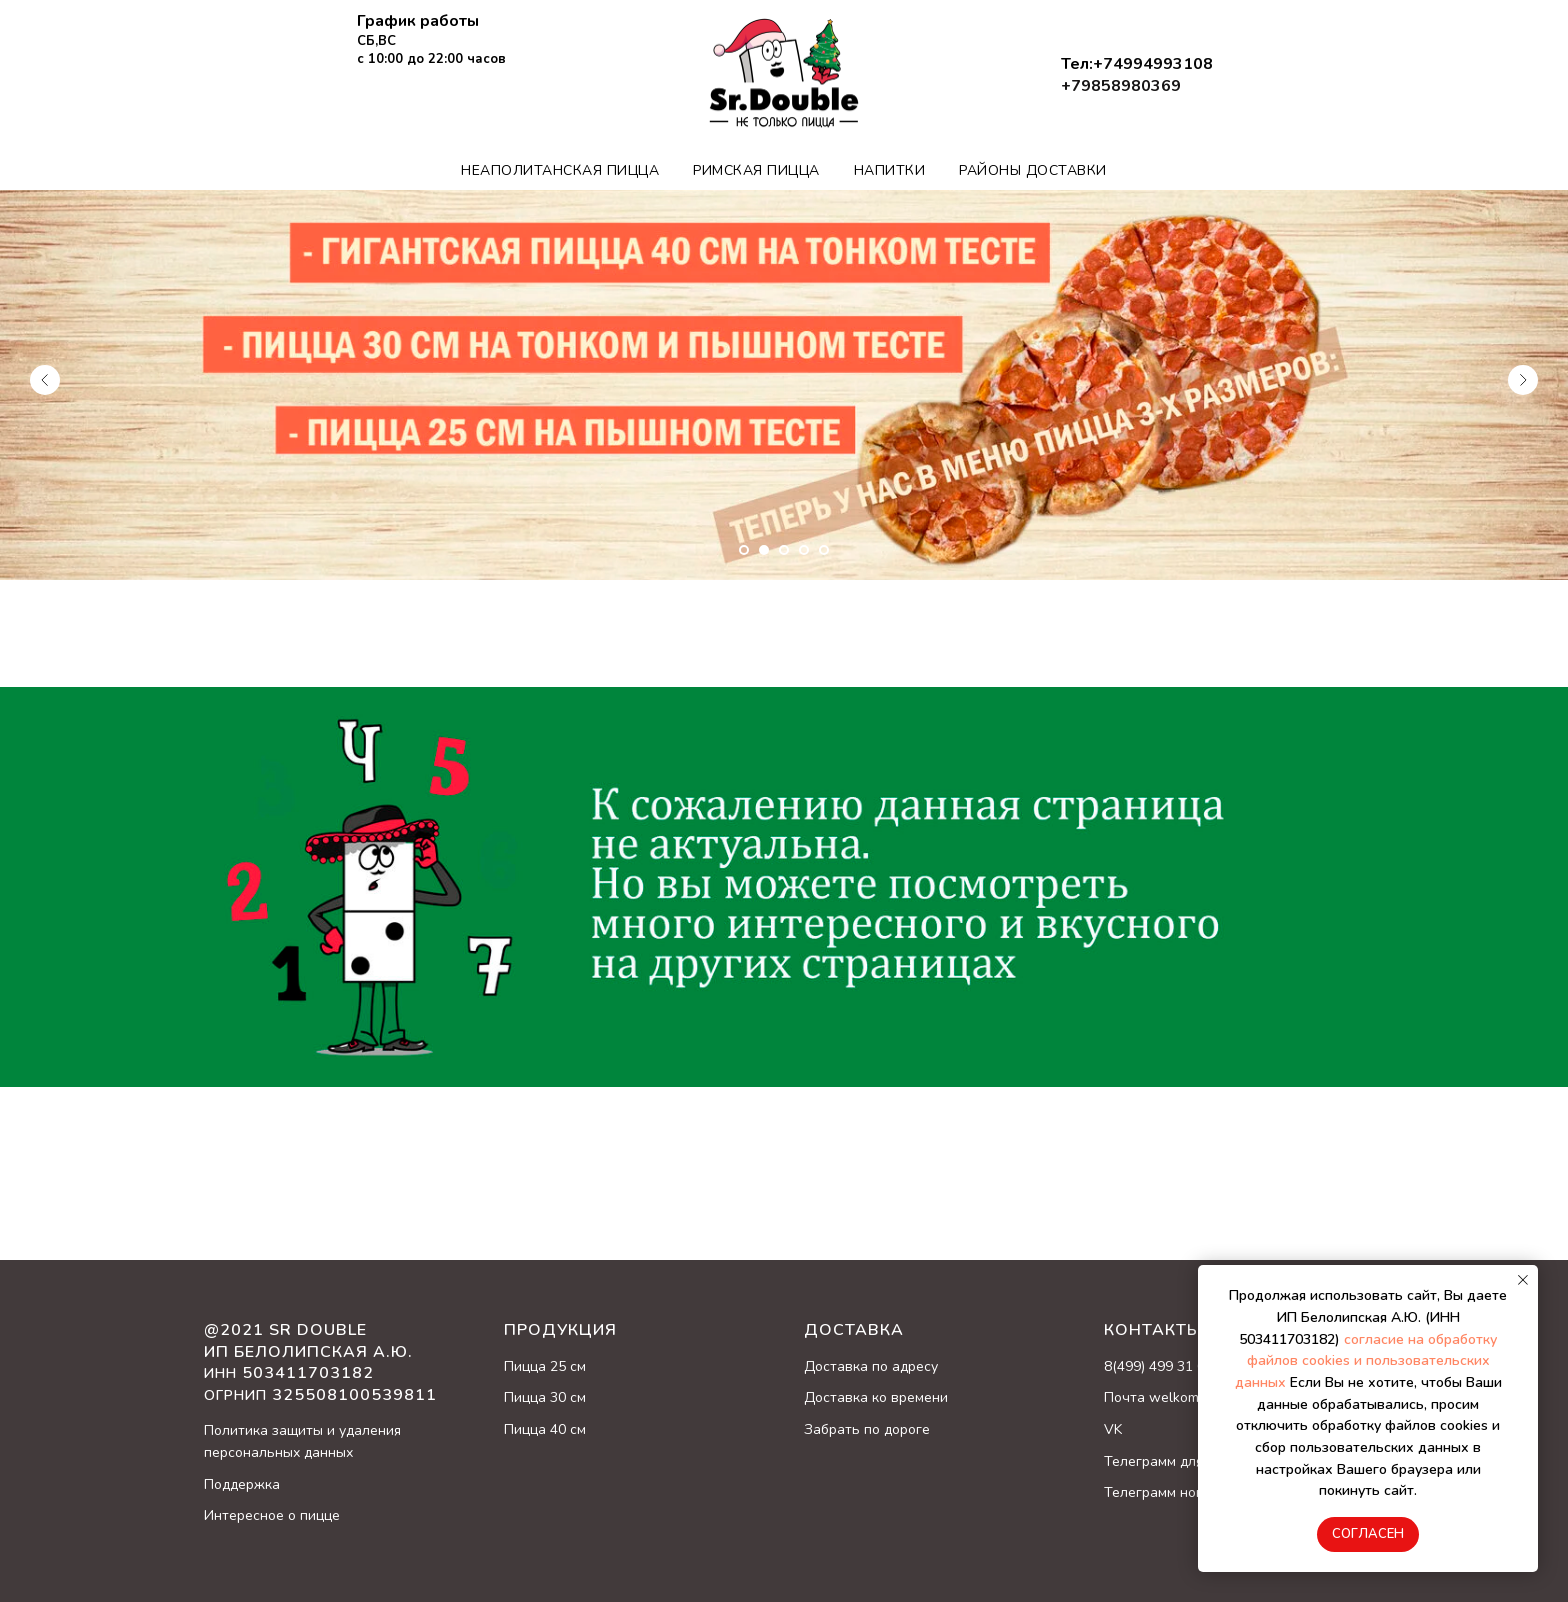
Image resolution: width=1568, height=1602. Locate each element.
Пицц (521, 1366)
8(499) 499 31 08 (1158, 1366)
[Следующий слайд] (1523, 380)
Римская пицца (756, 170)
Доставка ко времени (876, 1397)
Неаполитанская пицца (560, 170)
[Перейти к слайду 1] (744, 550)
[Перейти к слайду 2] (764, 550)
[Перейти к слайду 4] (804, 550)
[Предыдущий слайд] (45, 380)
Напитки (890, 170)
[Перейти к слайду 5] (824, 550)
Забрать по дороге (867, 1429)
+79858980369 (1121, 86)
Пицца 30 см (545, 1397)
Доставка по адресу (871, 1366)
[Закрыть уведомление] (1523, 1280)
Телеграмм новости (1169, 1492)
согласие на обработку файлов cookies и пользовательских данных (1366, 1361)
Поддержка (242, 1484)
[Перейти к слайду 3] (784, 550)
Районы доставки (1033, 170)
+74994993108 (1153, 64)
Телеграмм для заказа (1178, 1461)
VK (1113, 1429)
